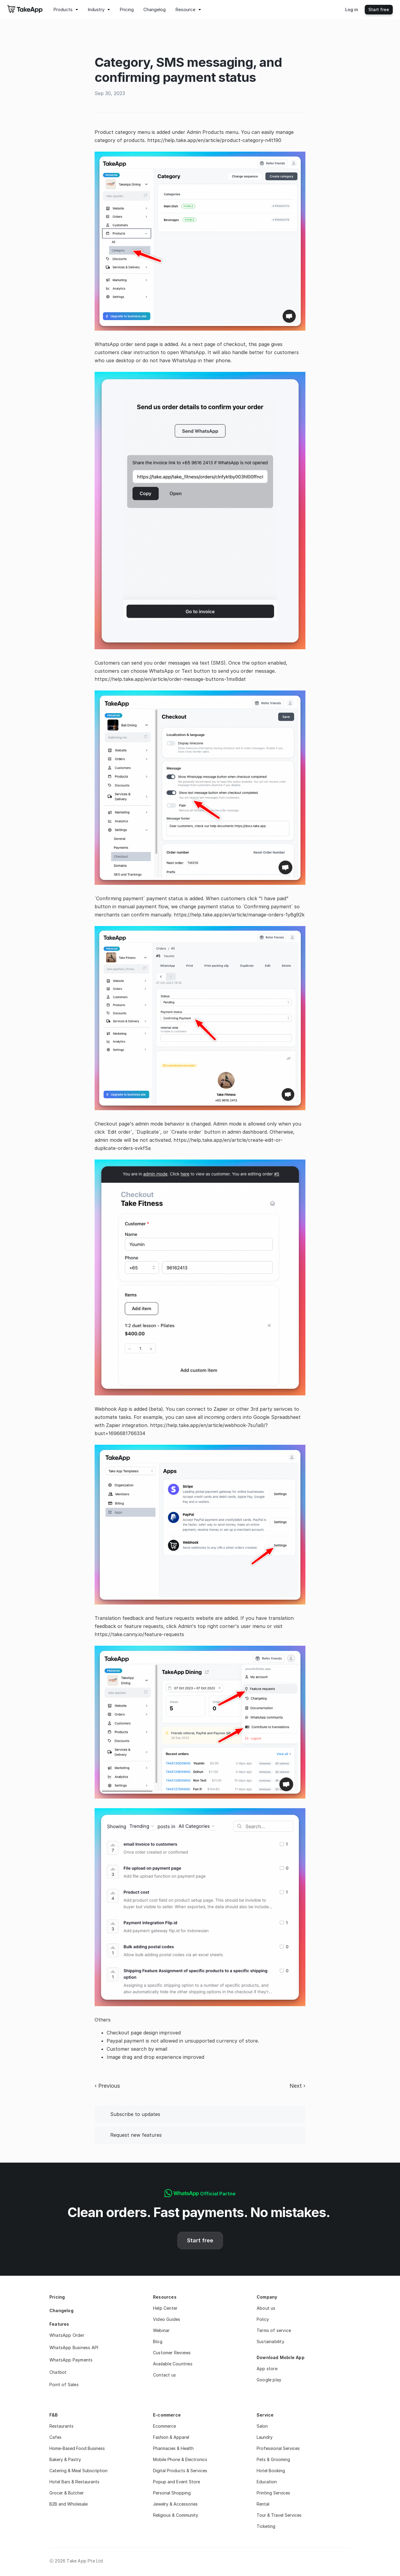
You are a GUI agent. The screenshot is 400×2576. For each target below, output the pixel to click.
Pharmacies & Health (173, 2448)
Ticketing (266, 2526)
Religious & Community (175, 2515)
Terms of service (274, 2330)
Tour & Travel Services (279, 2515)
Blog (157, 2341)
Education (267, 2481)
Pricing (57, 2297)
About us (266, 2308)
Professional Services (278, 2448)
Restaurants (61, 2426)
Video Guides (166, 2319)
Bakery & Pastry (65, 2459)
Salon (262, 2426)
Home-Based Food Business (77, 2448)
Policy (263, 2319)
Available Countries (172, 2363)
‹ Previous (107, 2086)
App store (267, 2368)
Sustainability (270, 2341)
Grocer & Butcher (66, 2492)
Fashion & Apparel (171, 2437)
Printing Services (273, 2492)
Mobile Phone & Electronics (180, 2459)
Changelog (61, 2310)
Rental (263, 2504)
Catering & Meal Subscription (78, 2470)
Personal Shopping (172, 2492)
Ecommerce (164, 2426)
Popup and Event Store (176, 2481)
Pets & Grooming (273, 2459)
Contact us (164, 2374)
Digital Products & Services (180, 2470)
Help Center (165, 2308)
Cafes (55, 2437)
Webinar (161, 2330)
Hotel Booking (271, 2470)
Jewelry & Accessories (176, 2504)
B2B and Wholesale (68, 2504)
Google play (269, 2379)
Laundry (265, 2437)
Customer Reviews (172, 2352)
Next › (297, 2086)
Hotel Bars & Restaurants (74, 2481)
